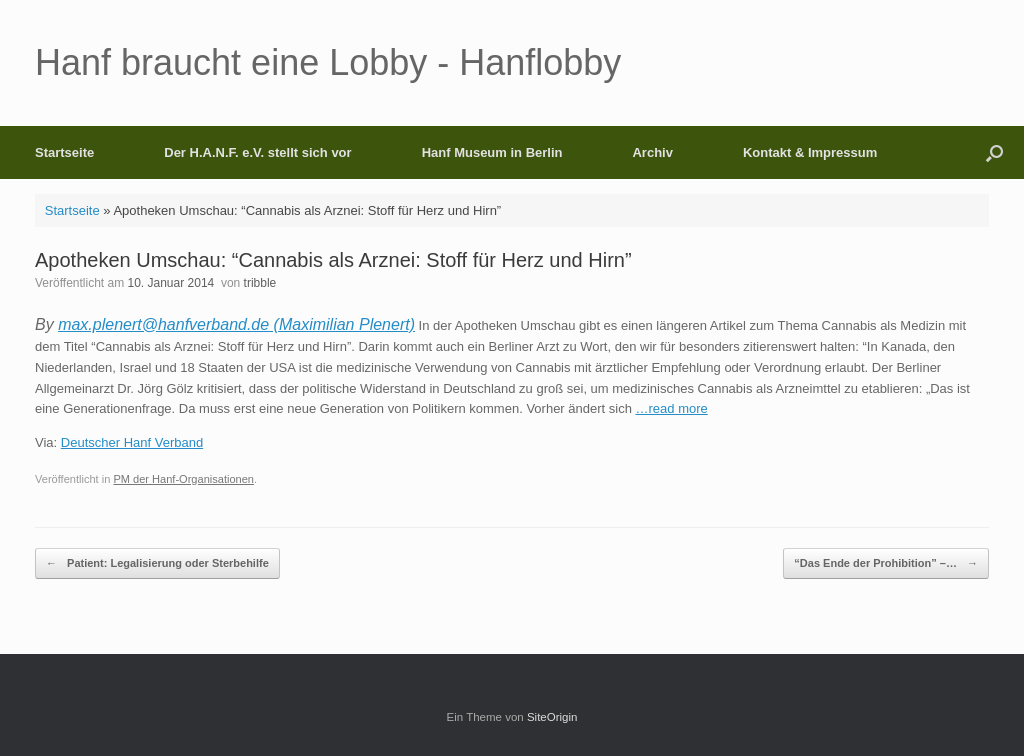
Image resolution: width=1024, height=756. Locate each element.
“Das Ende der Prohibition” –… (886, 563)
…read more (672, 408)
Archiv (652, 152)
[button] (994, 152)
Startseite (64, 152)
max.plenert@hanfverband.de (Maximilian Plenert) (236, 324)
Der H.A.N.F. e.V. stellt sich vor (257, 152)
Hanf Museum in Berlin (492, 152)
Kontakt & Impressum (810, 152)
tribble (260, 283)
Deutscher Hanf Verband (132, 442)
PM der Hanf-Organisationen (183, 479)
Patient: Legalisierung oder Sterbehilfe (157, 563)
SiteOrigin (552, 717)
